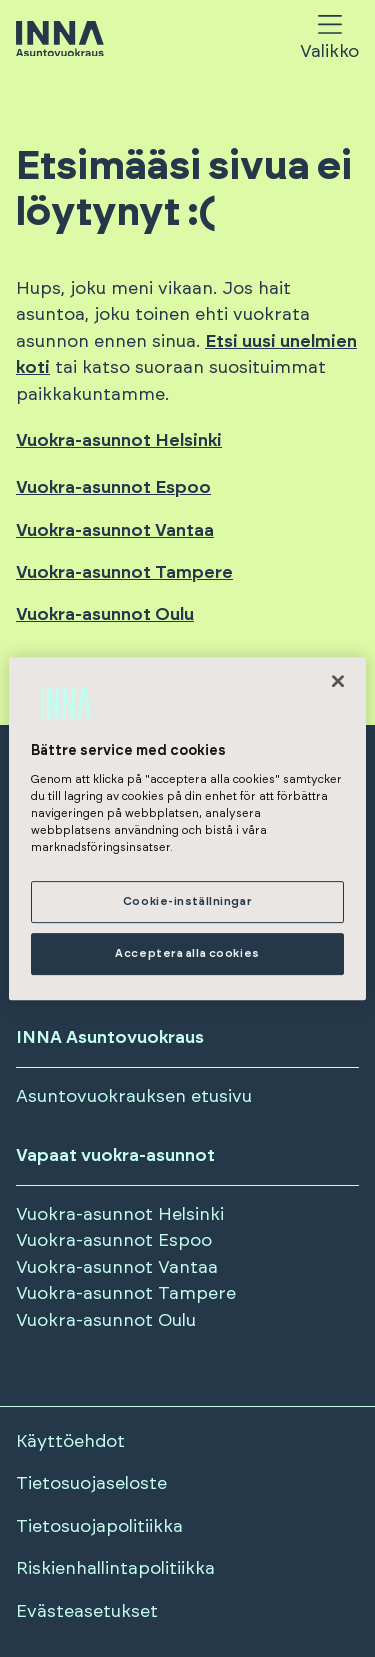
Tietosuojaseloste (91, 1484)
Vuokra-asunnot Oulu (105, 615)
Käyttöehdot (70, 1442)
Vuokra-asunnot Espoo (113, 488)
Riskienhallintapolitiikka (115, 1569)
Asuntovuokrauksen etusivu (134, 1097)
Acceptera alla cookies (187, 953)
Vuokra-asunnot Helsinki (119, 441)
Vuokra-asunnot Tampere (124, 573)
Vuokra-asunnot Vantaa (115, 531)
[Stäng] (338, 681)
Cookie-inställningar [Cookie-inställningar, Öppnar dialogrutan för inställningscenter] (187, 902)
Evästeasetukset (87, 1612)
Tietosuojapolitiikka (99, 1527)
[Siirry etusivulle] (60, 40)
